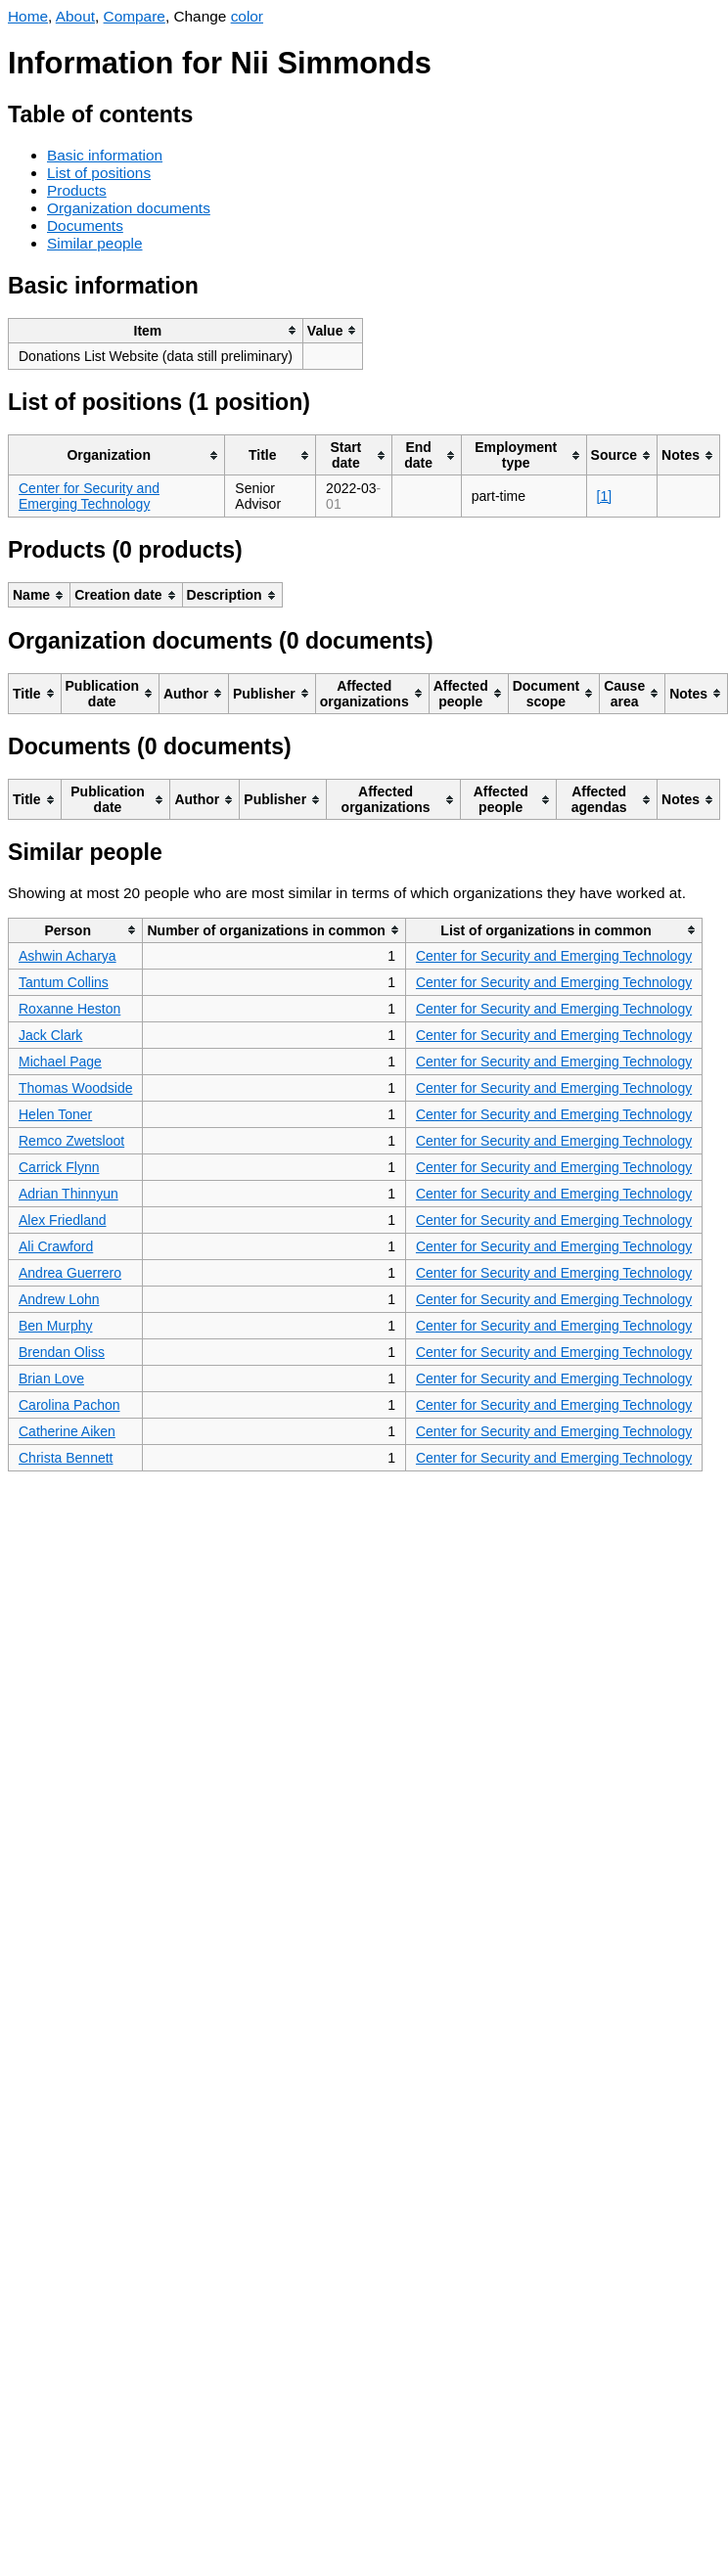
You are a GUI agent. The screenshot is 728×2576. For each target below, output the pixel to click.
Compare (134, 16)
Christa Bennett (66, 1458)
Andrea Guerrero (70, 1273)
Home (28, 16)
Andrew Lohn (59, 1299)
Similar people (95, 243)
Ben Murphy (55, 1325)
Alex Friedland (63, 1220)
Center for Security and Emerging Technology (89, 496)
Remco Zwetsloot (71, 1141)
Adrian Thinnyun (68, 1193)
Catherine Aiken (67, 1431)
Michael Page (60, 1061)
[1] (605, 496)
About (75, 16)
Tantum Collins (64, 982)
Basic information (104, 155)
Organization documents (128, 208)
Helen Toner (55, 1114)
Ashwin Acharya (67, 956)
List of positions (99, 172)
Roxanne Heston (69, 1009)
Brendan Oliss (62, 1352)
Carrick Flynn (59, 1167)
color (247, 16)
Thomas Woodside (75, 1088)
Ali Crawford (56, 1246)
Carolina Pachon (69, 1405)
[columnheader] (156, 330)
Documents (85, 225)
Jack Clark (50, 1035)
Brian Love (51, 1378)
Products (77, 190)
